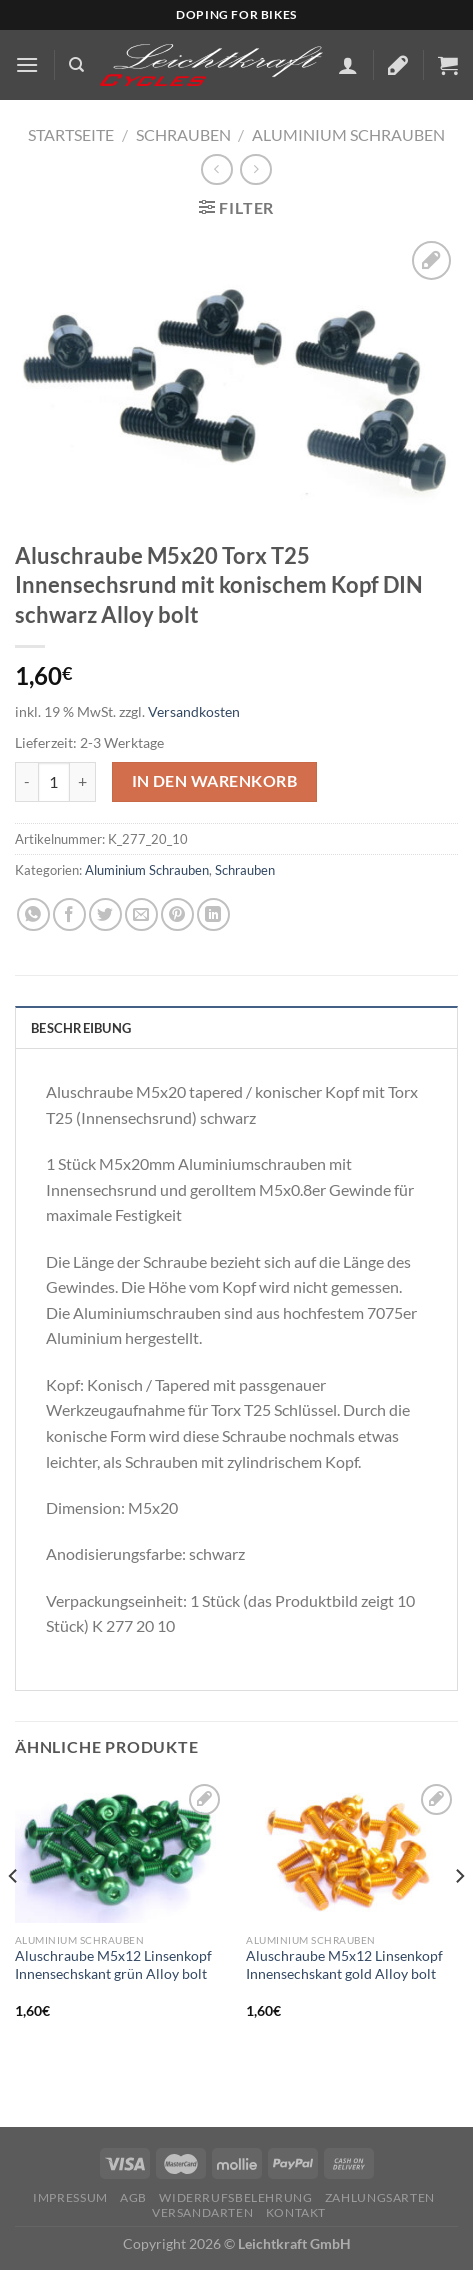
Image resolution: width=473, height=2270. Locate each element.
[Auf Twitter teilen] (105, 914)
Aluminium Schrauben (348, 134)
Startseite (71, 134)
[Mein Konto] (348, 65)
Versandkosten (194, 711)
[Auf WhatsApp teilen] (33, 914)
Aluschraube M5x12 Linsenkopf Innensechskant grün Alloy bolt (113, 1965)
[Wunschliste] (398, 65)
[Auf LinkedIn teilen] (213, 914)
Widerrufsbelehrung (235, 2197)
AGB (133, 2197)
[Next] (459, 1916)
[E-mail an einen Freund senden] (141, 914)
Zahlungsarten (380, 2197)
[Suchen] (76, 65)
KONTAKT (296, 2212)
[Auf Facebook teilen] (69, 914)
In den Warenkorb (214, 781)
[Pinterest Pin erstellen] (177, 914)
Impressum (70, 2197)
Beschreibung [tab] (81, 1028)
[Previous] (14, 1916)
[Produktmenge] (54, 782)
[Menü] (27, 64)
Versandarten (202, 2212)
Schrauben (183, 134)
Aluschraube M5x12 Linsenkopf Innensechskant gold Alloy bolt (344, 1965)
